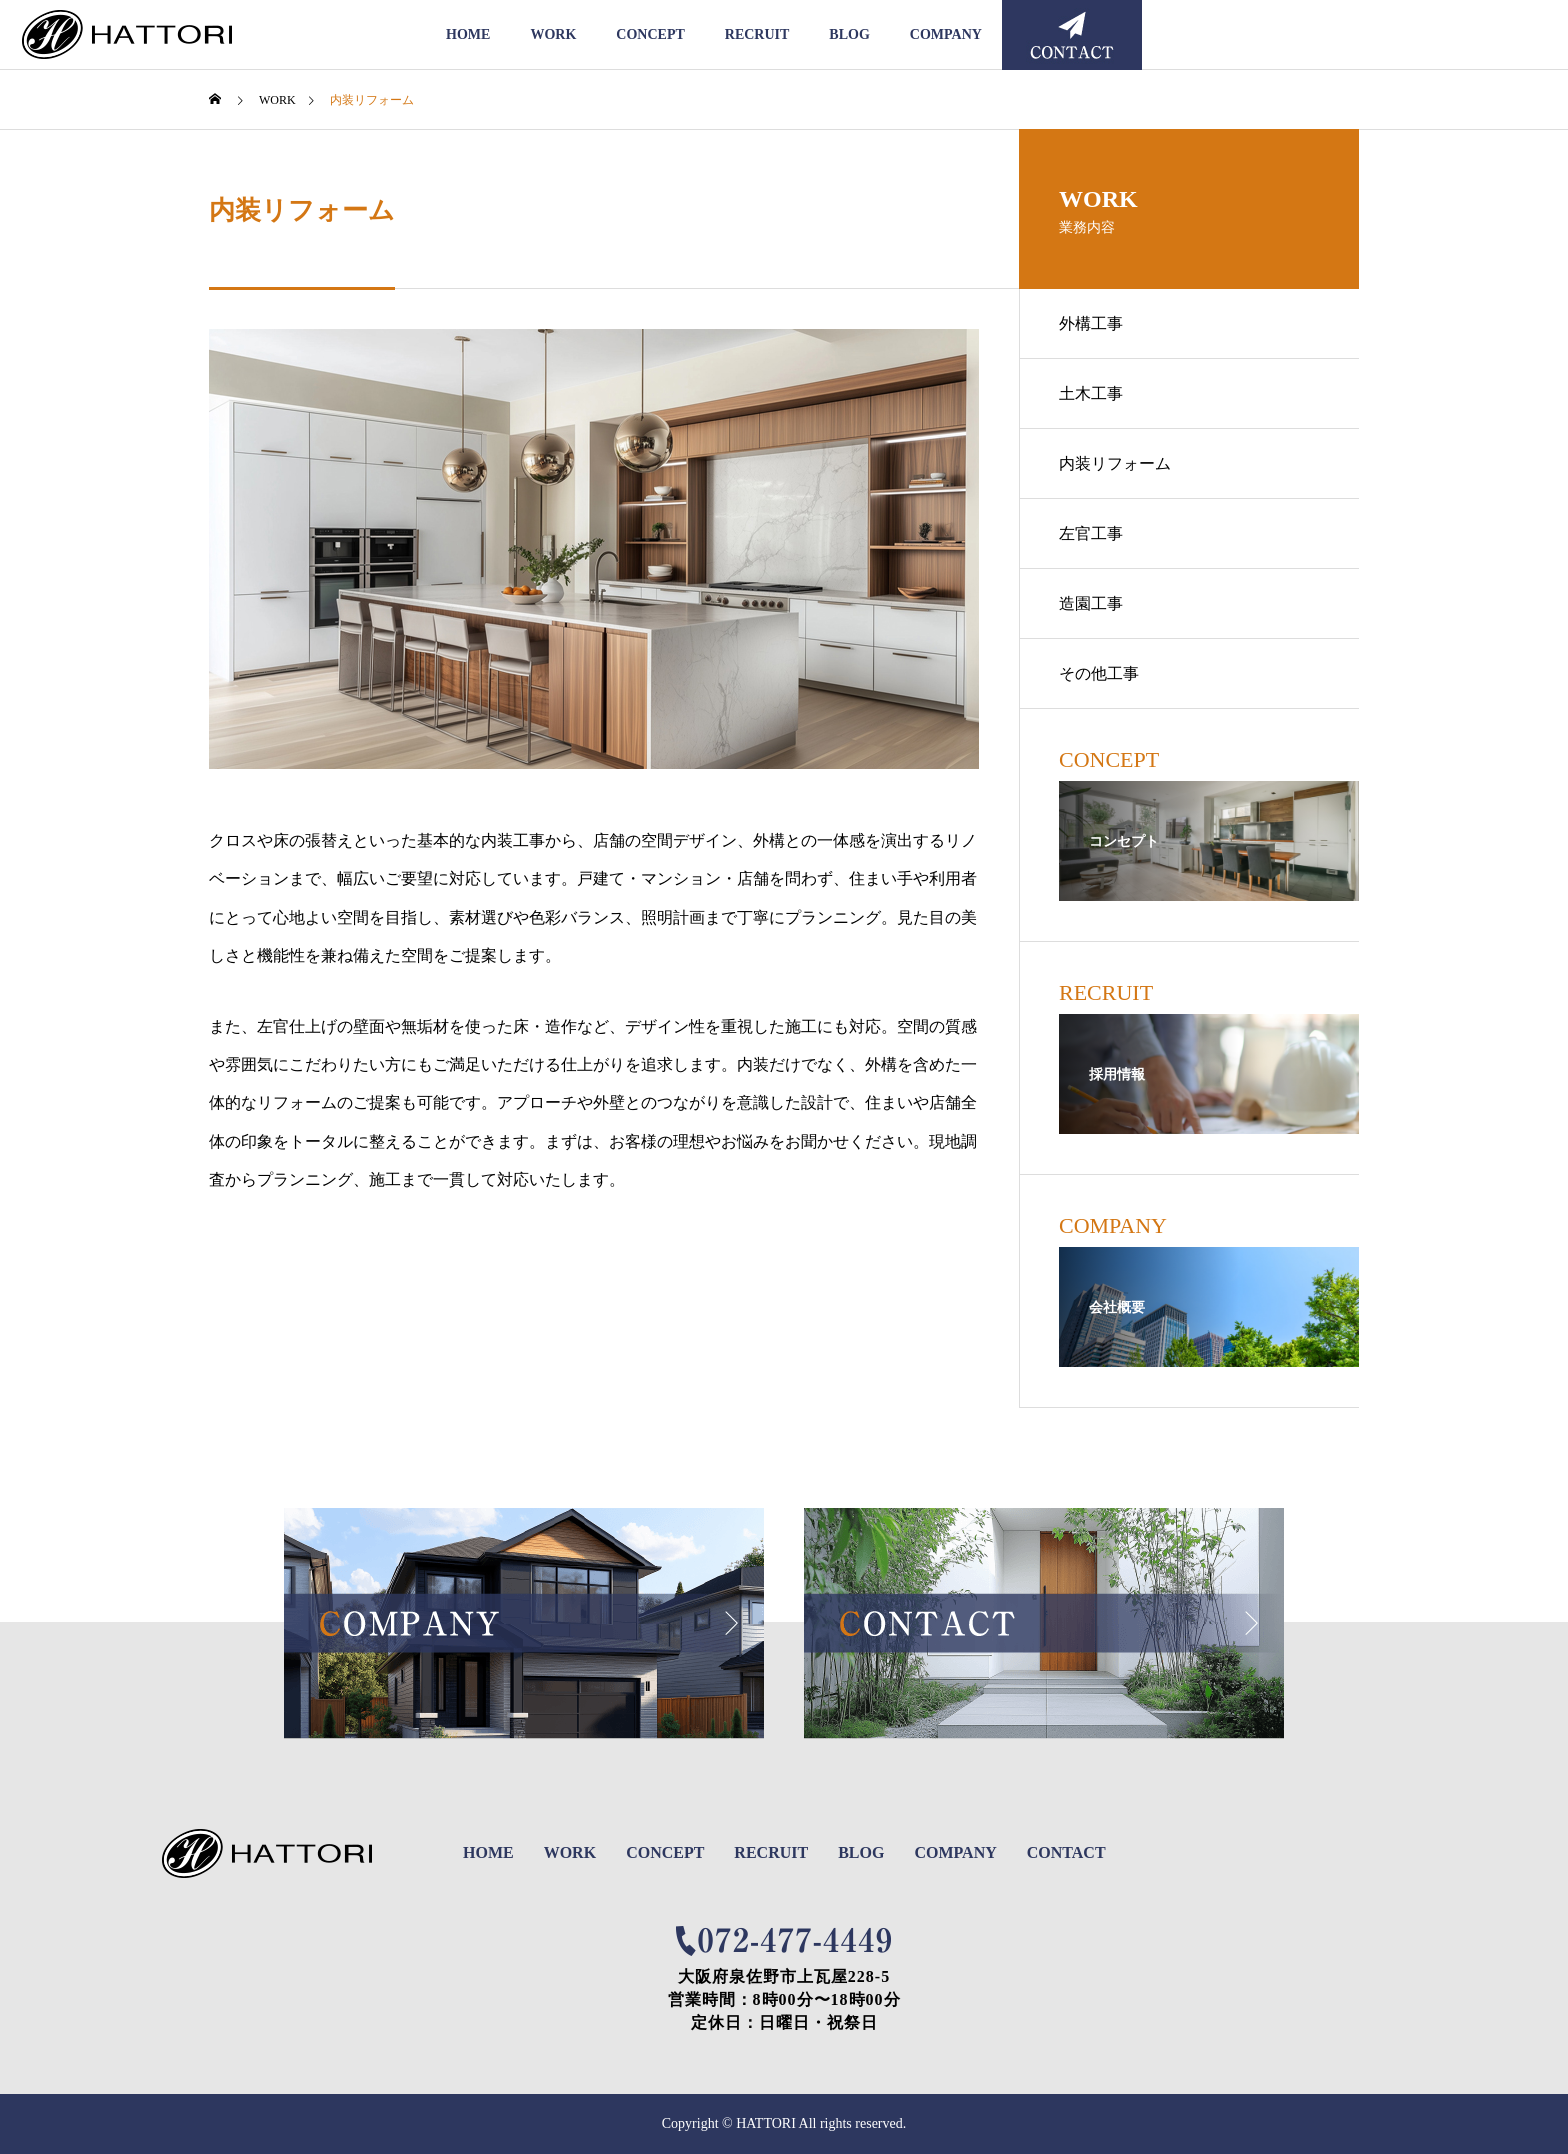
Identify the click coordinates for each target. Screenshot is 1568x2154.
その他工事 (1099, 673)
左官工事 (1091, 533)
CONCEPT (650, 34)
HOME (468, 34)
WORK (553, 34)
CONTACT (1066, 1852)
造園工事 (1091, 603)
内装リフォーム (1115, 463)
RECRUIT (757, 34)
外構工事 (1091, 323)
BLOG (849, 34)
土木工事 (1091, 393)
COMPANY (946, 34)
